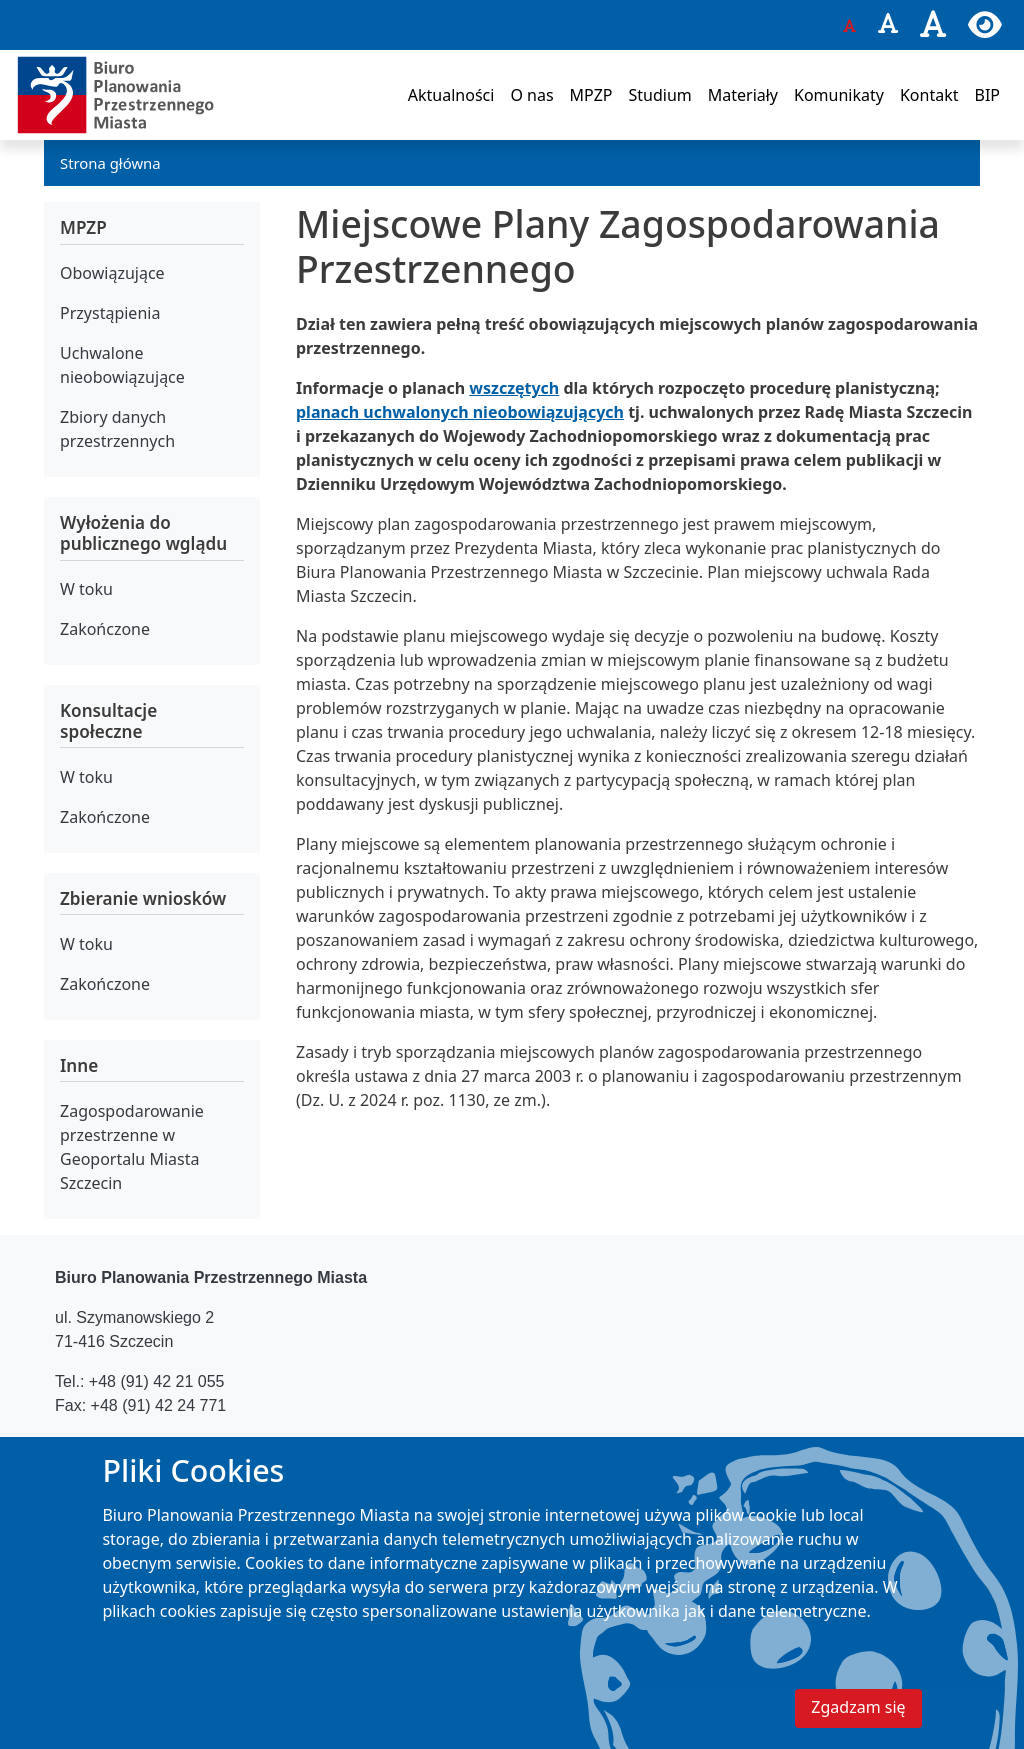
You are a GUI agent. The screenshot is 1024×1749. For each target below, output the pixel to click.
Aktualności (451, 95)
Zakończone (105, 629)
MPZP (591, 95)
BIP (987, 95)
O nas (531, 95)
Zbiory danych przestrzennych (117, 429)
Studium (659, 95)
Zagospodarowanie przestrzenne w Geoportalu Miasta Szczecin (132, 1147)
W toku (86, 589)
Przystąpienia (110, 313)
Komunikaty (839, 95)
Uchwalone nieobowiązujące (122, 365)
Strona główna (110, 163)
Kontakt (929, 95)
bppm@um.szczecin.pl (189, 1445)
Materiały (743, 95)
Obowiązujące (112, 273)
